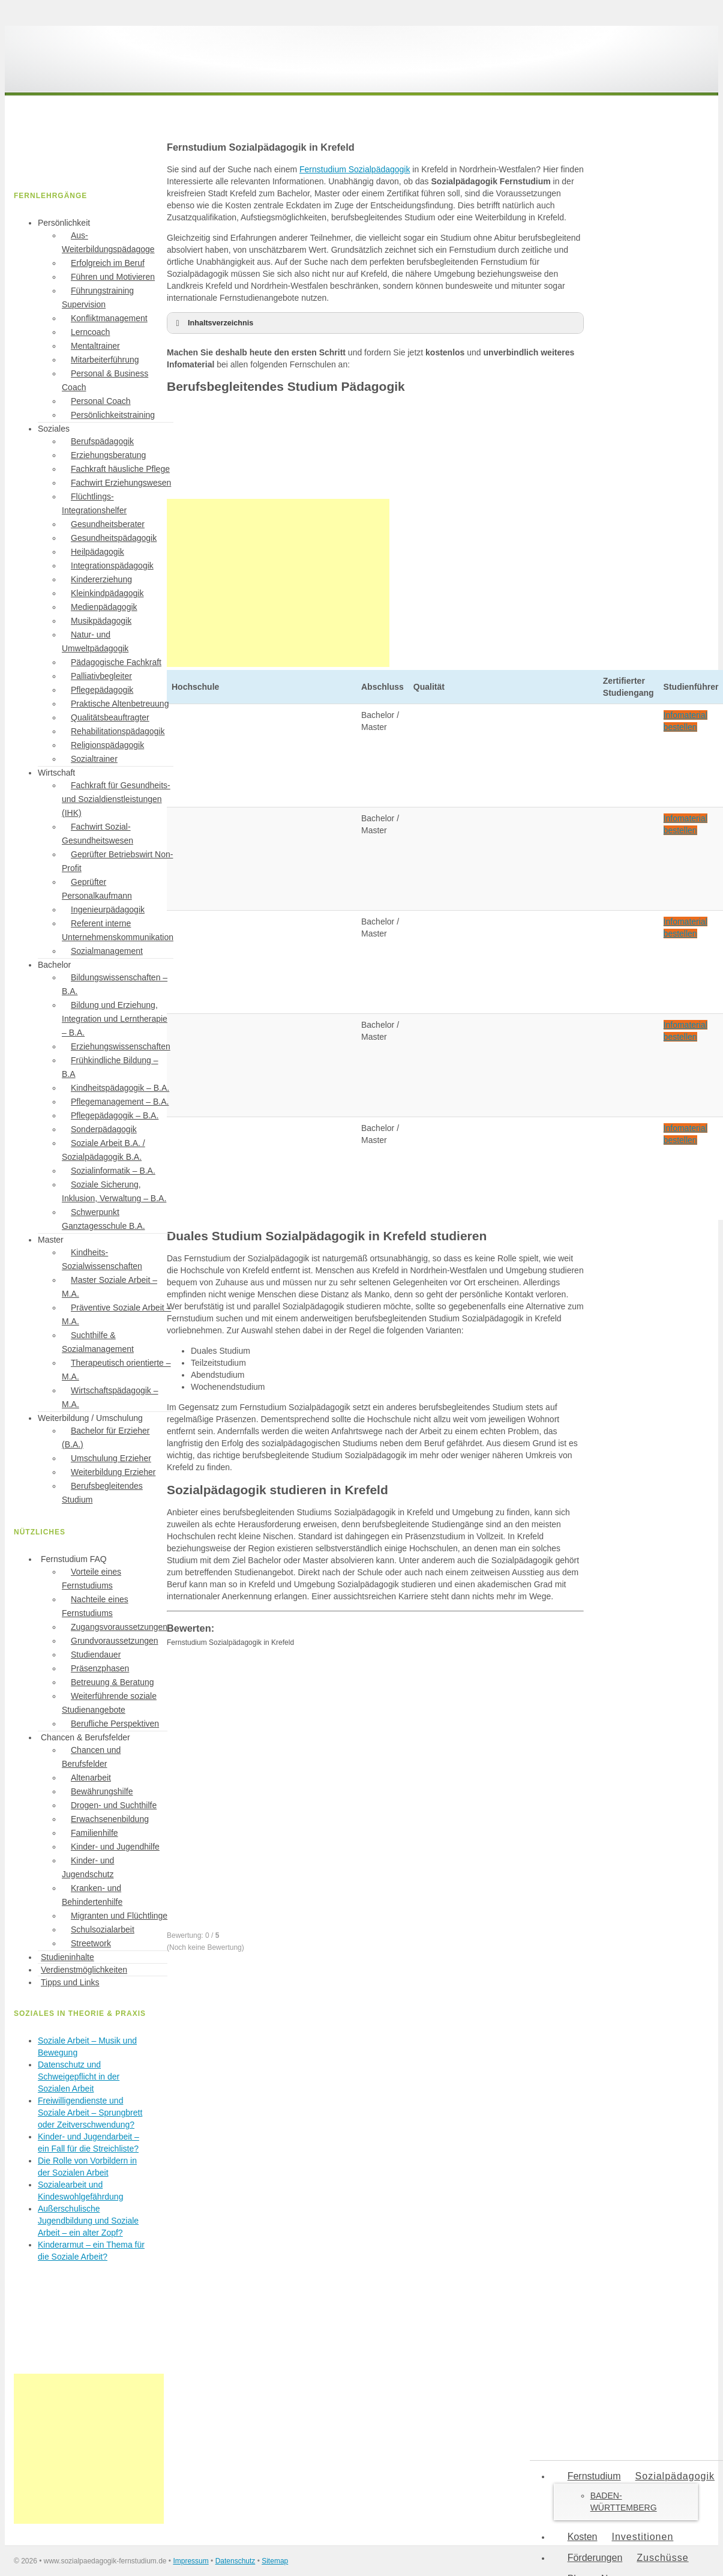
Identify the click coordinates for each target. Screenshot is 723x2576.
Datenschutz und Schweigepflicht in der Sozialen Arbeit (78, 2076)
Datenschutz (235, 2561)
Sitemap (275, 2561)
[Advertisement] (278, 583)
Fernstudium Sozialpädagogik (354, 169)
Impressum (190, 2561)
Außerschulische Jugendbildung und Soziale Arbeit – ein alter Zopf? (88, 2220)
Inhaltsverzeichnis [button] (212, 323)
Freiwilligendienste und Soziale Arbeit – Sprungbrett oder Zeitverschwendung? (90, 2112)
